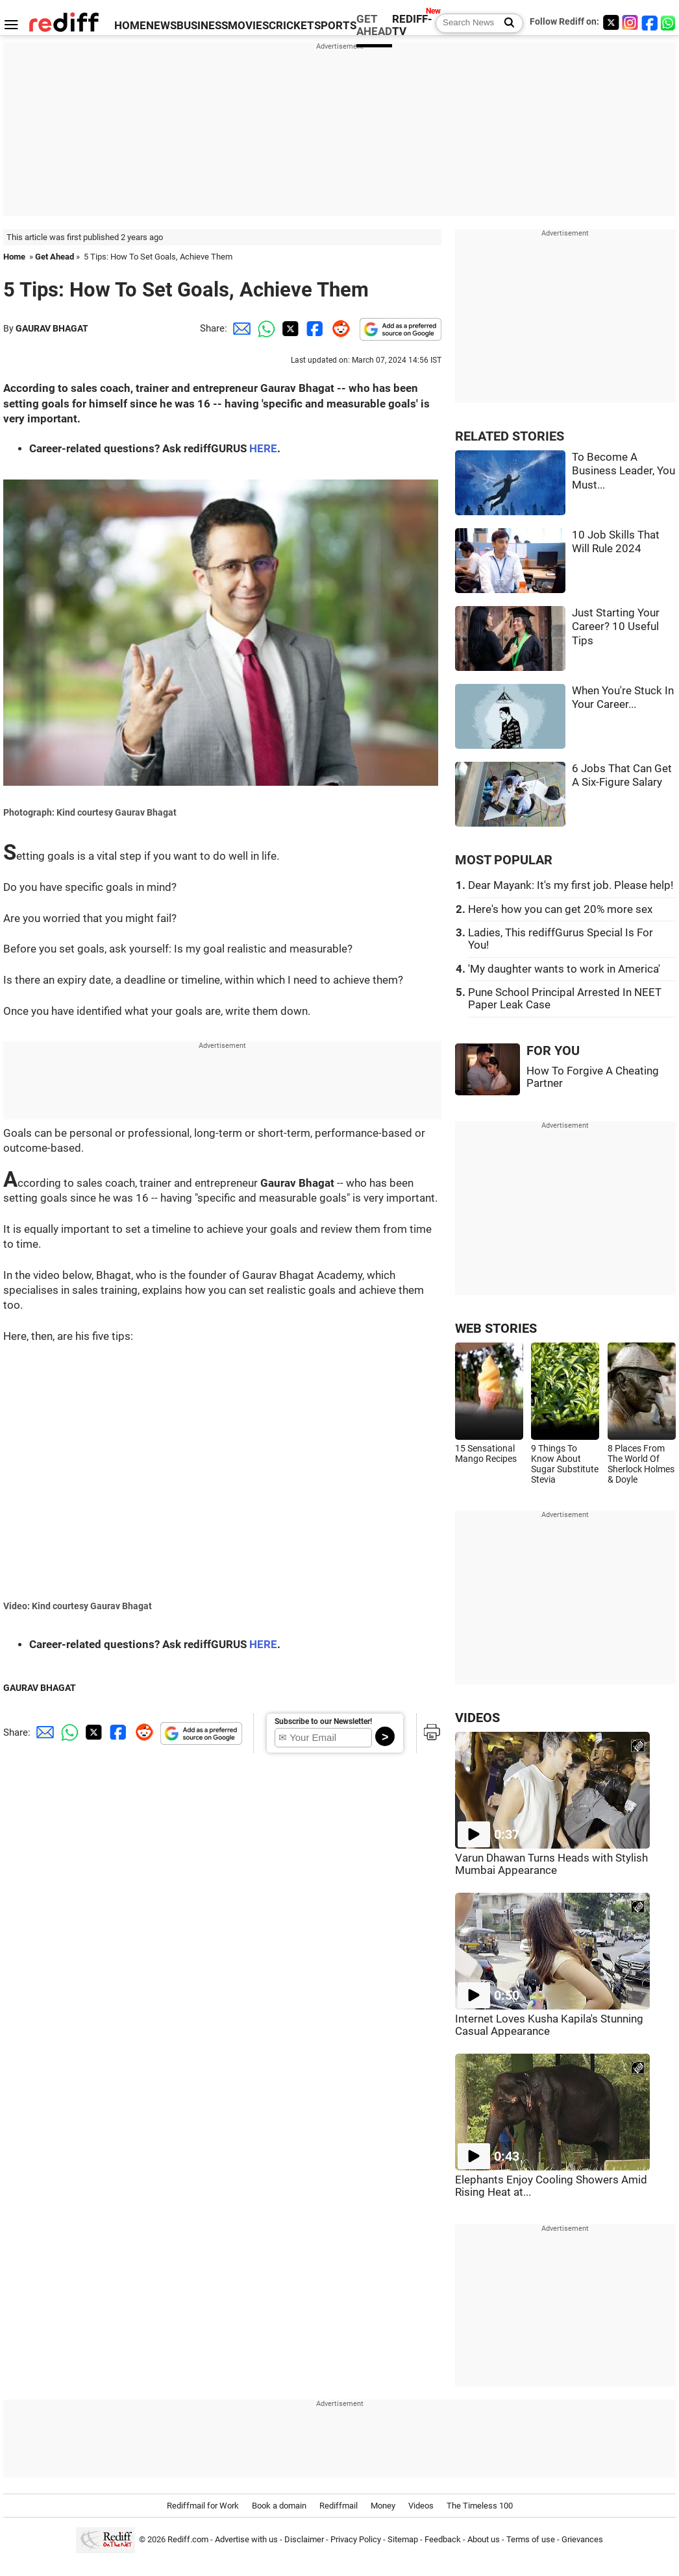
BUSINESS (202, 25)
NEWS (161, 25)
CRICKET (291, 25)
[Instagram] (630, 22)
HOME (130, 25)
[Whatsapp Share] (264, 328)
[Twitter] (611, 22)
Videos (421, 2505)
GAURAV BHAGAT (52, 328)
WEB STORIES (496, 1328)
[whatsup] (669, 22)
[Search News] (505, 23)
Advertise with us (246, 2539)
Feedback (443, 2539)
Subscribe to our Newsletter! (323, 1721)
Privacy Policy (355, 2539)
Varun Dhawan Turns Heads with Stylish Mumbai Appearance (551, 1864)
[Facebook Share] (313, 328)
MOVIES (248, 25)
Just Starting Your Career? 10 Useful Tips (616, 627)
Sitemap (403, 2539)
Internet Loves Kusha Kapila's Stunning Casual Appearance (549, 2025)
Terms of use (530, 2539)
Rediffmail (338, 2505)
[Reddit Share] (338, 328)
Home (14, 256)
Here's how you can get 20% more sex (560, 909)
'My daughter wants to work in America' (564, 969)
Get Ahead (54, 256)
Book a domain (279, 2505)
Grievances (582, 2539)
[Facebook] (650, 22)
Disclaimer (304, 2539)
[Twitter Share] (289, 328)
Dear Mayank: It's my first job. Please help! (570, 885)
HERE (263, 449)
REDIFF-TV (412, 25)
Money (383, 2505)
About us (483, 2539)
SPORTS (335, 25)
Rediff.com (187, 2539)
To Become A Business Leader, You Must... (623, 471)
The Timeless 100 (480, 2505)
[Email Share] (239, 328)
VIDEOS (477, 1717)
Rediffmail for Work (203, 2505)
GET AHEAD (374, 25)
